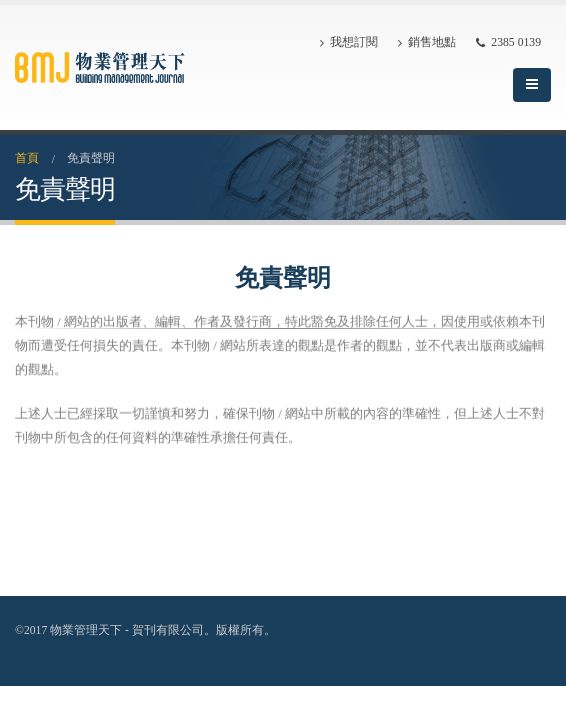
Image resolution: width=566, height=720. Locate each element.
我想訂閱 (349, 43)
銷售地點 (427, 43)
